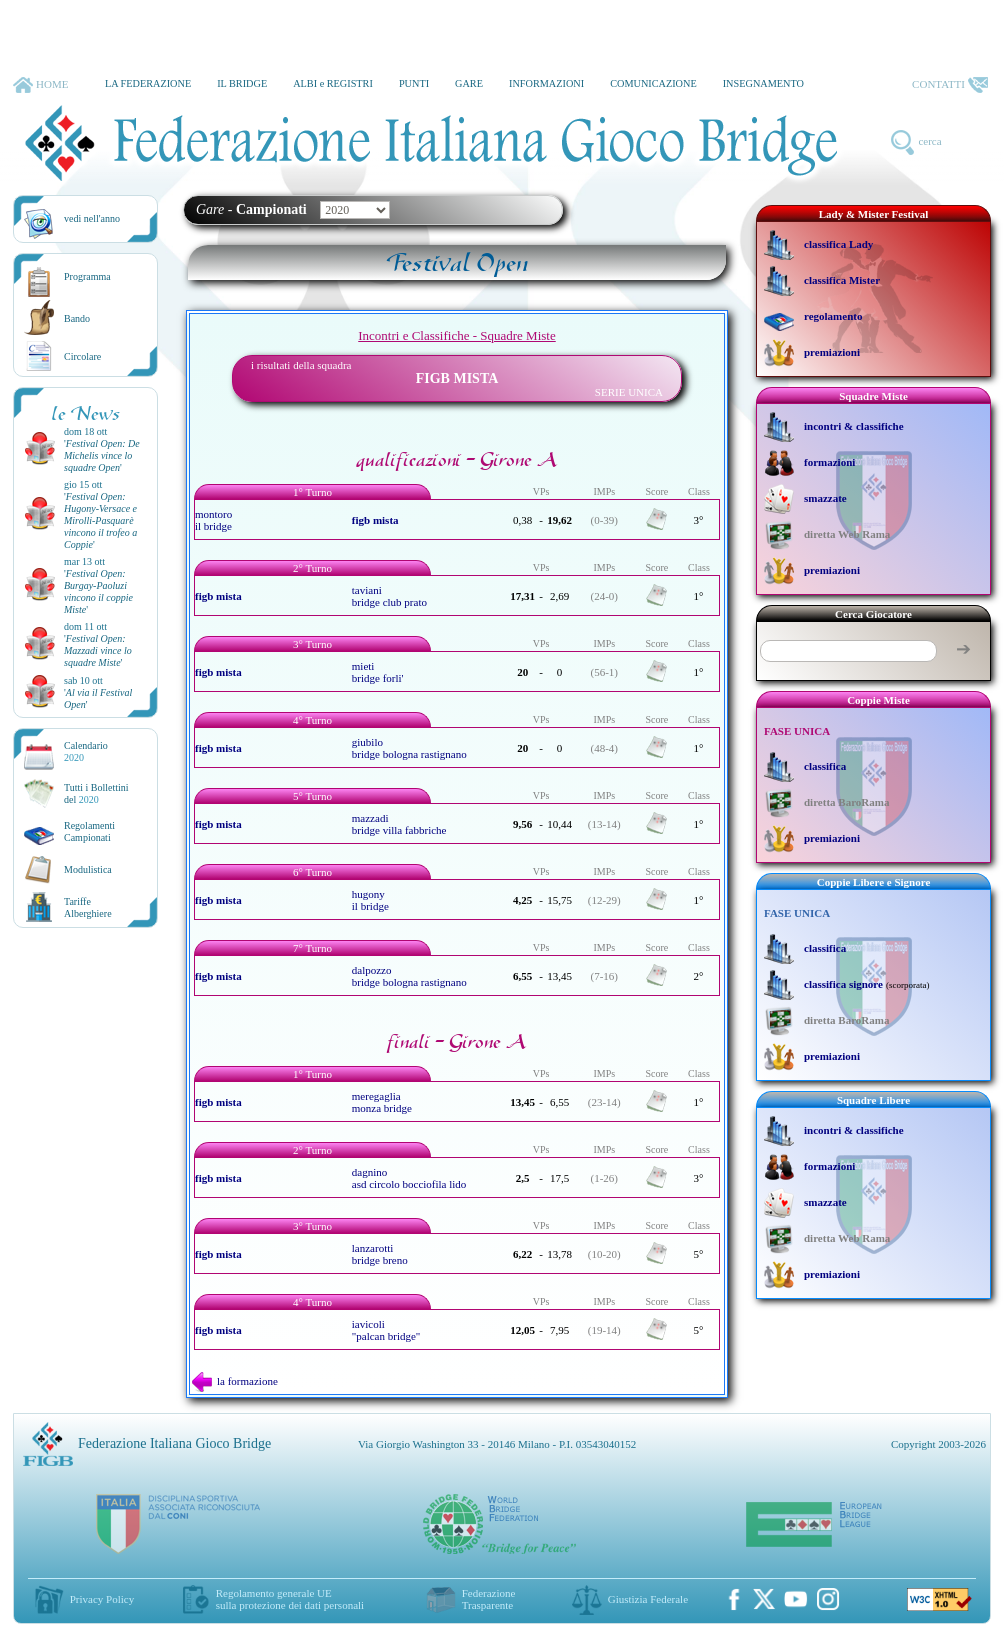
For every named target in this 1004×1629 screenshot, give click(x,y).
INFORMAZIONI (546, 83)
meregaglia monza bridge (382, 1102)
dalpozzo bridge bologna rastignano (409, 976)
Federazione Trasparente (489, 1599)
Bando (77, 318)
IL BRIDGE (242, 83)
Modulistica (88, 869)
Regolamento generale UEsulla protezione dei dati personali (290, 1599)
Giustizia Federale (648, 1599)
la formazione (235, 1381)
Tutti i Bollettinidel (96, 793)
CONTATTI (950, 85)
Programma (87, 276)
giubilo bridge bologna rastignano (409, 748)
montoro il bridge (213, 520)
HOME (40, 85)
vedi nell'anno (92, 218)
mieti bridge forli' (378, 672)
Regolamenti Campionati (89, 831)
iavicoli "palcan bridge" (386, 1330)
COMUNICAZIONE (653, 83)
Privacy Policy (102, 1599)
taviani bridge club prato (389, 596)
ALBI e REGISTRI (333, 83)
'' (102, 455)
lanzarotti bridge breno (380, 1254)
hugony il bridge (370, 900)
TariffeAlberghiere (88, 907)
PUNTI (414, 83)
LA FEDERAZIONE (148, 83)
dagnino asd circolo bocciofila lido (409, 1178)
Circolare (82, 356)
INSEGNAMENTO (763, 83)
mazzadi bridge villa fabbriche (399, 824)
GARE (469, 83)
